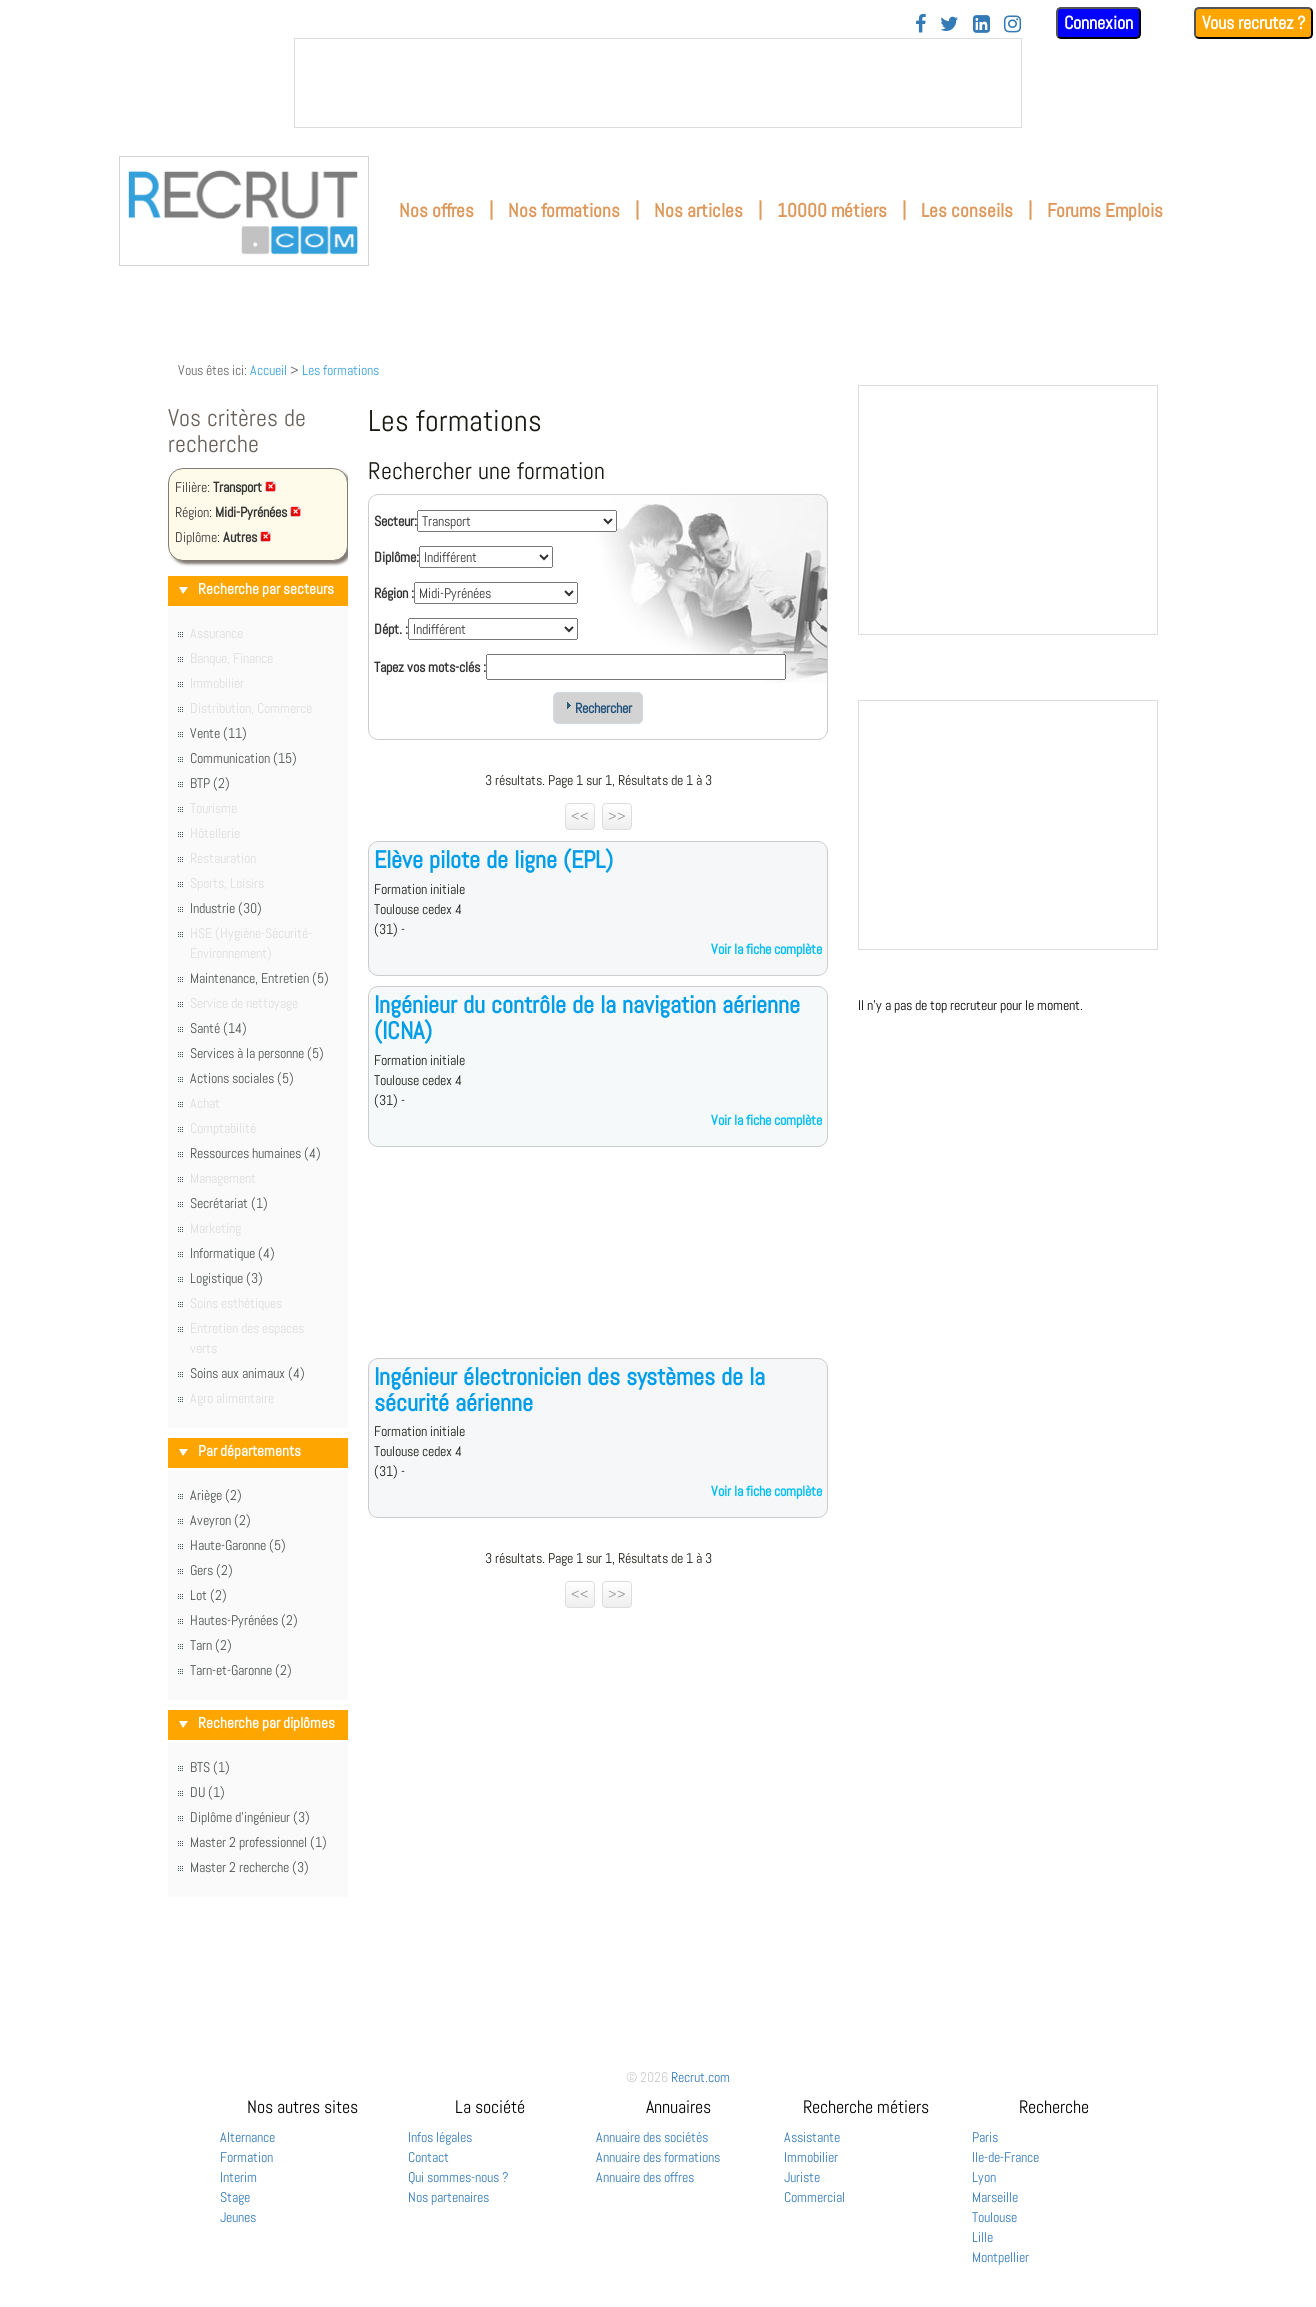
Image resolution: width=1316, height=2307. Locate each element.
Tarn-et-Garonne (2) (241, 1670)
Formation (246, 2157)
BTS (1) (210, 1767)
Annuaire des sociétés (652, 2137)
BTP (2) (210, 783)
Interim (238, 2177)
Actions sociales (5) (242, 1078)
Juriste (802, 2177)
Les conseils (967, 210)
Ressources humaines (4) (255, 1153)
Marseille (995, 2197)
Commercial (814, 2197)
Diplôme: (396, 557)
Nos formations (564, 210)
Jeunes (238, 2217)
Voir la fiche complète (766, 949)
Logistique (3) (226, 1278)
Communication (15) (243, 758)
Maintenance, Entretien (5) (259, 978)
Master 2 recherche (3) (249, 1867)
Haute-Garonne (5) (238, 1545)
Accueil (268, 370)
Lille (982, 2237)
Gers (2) (211, 1570)
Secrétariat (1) (229, 1203)
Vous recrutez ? (1253, 22)
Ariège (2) (216, 1495)
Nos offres (436, 210)
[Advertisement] (598, 1268)
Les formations (340, 370)
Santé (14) (218, 1028)
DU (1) (207, 1792)
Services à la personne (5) (257, 1053)
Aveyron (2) (220, 1520)
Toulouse (994, 2217)
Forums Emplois (1105, 210)
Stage (235, 2197)
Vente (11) (218, 733)
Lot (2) (208, 1595)
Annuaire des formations (658, 2157)
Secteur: (395, 521)
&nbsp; (658, 83)
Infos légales (440, 2137)
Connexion (1098, 22)
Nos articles (698, 210)
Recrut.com (700, 2077)
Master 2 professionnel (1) (258, 1842)
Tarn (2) (211, 1645)
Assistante (812, 2137)
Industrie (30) (226, 908)
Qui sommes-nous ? (458, 2177)
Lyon (984, 2177)
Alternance (247, 2137)
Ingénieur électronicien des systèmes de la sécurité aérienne (569, 1389)
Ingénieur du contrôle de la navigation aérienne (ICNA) (587, 1017)
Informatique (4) (232, 1253)
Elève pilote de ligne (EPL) (493, 859)
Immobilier (811, 2157)
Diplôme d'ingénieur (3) (250, 1817)
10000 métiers (832, 210)
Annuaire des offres (645, 2177)
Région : (394, 593)
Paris (985, 2137)
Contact (428, 2157)
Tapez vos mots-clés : (430, 667)
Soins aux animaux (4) (247, 1373)
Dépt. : (391, 629)
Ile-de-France (1005, 2157)
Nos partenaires (448, 2197)
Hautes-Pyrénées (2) (244, 1620)
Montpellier (1000, 2257)
